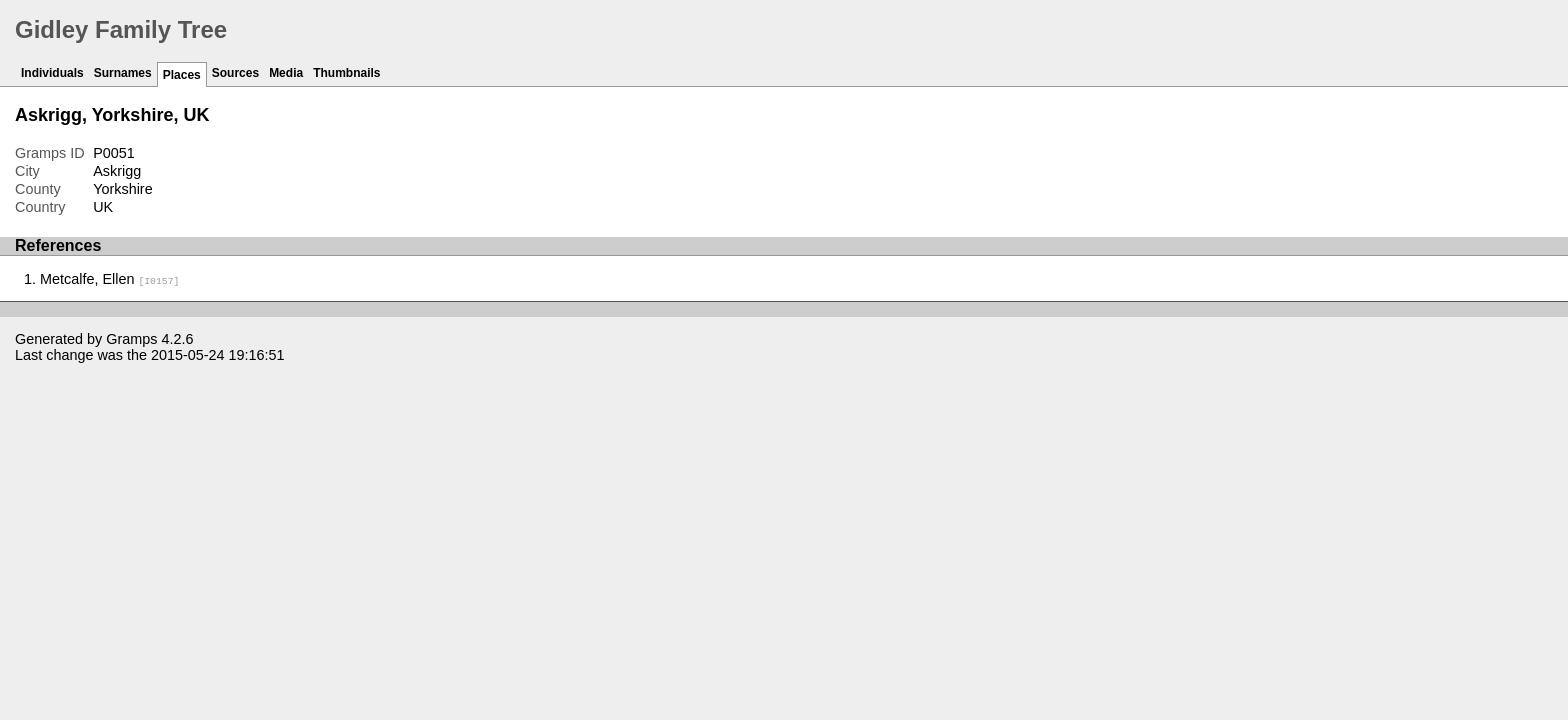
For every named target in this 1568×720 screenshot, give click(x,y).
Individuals (52, 73)
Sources (235, 73)
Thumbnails (346, 73)
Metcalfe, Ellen (109, 279)
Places (182, 75)
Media (286, 73)
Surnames (123, 73)
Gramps (131, 339)
